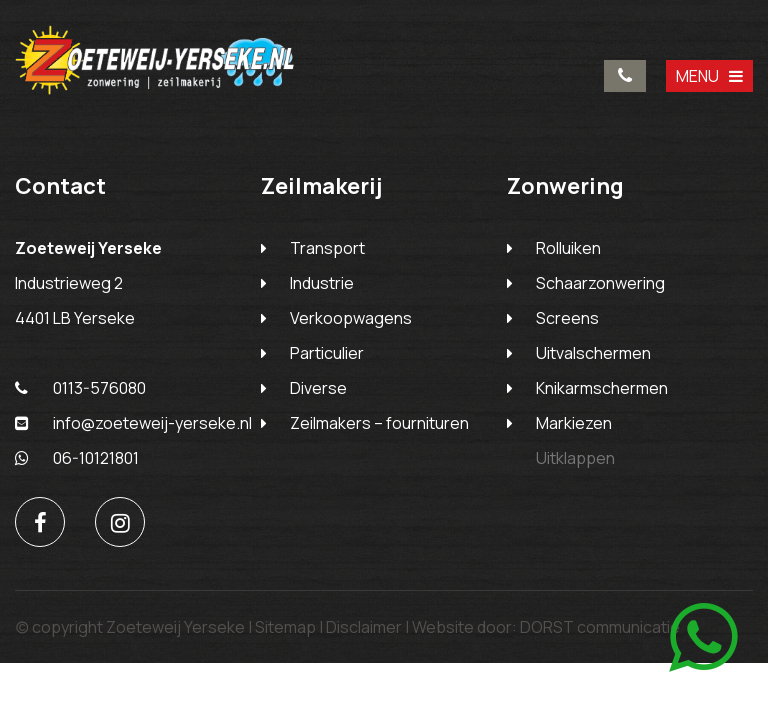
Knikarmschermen (602, 388)
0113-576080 (625, 76)
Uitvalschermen (593, 353)
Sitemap (285, 627)
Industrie (322, 283)
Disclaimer (364, 627)
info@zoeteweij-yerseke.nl (133, 423)
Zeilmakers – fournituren (379, 423)
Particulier (327, 353)
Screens (567, 318)
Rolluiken (568, 248)
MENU (709, 76)
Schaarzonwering (600, 283)
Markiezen (574, 423)
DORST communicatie (600, 627)
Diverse (318, 388)
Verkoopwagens (351, 318)
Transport (327, 248)
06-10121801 (77, 458)
